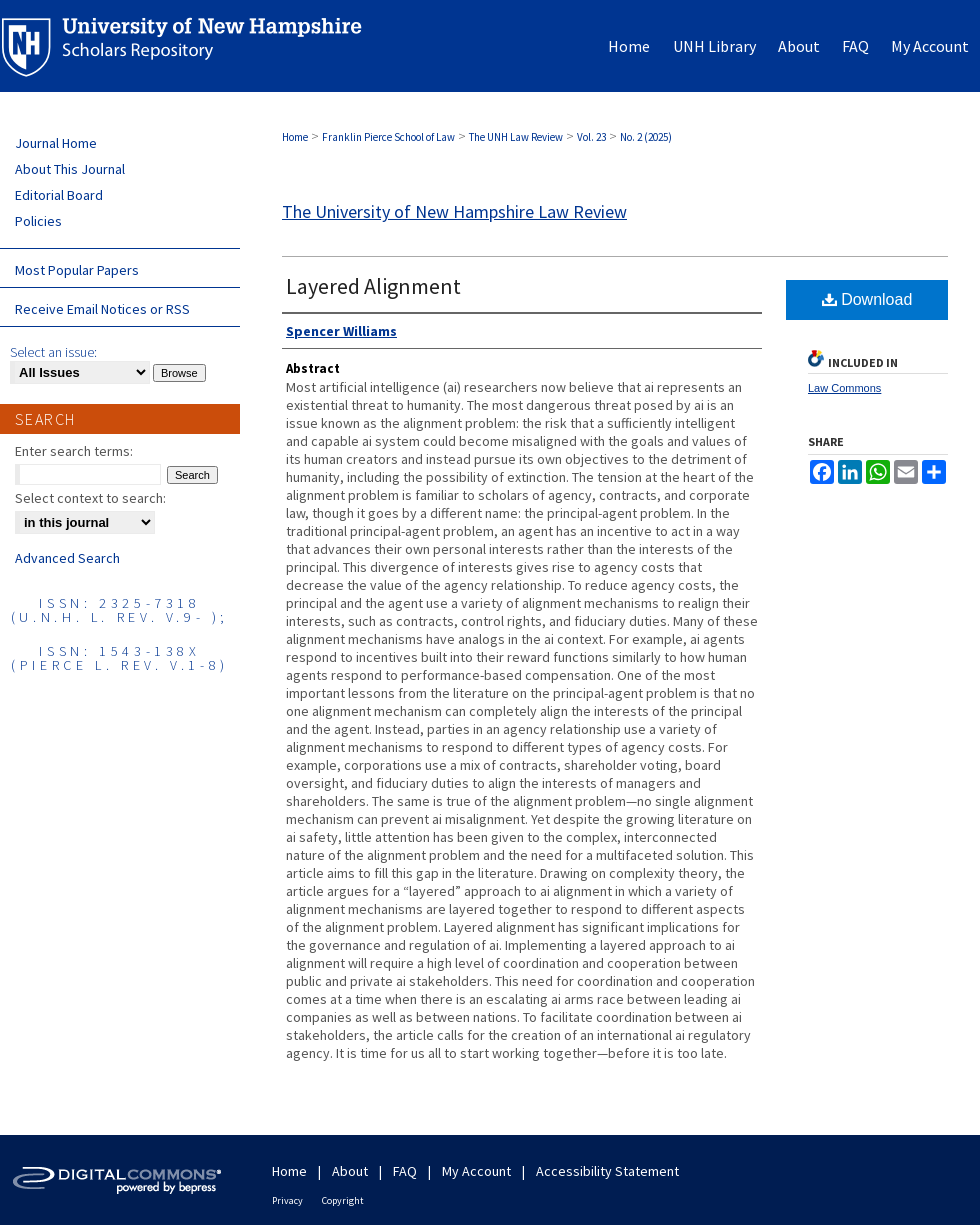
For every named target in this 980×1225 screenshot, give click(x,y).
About (350, 1171)
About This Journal (70, 169)
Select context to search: (90, 498)
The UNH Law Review (516, 137)
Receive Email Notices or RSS (102, 309)
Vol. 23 (591, 137)
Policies (38, 221)
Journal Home (56, 143)
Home (295, 137)
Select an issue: (53, 352)
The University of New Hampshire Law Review (454, 211)
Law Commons (844, 388)
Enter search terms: (74, 451)
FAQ (405, 1171)
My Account (476, 1171)
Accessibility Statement (607, 1171)
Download (867, 299)
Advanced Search (67, 558)
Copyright (343, 1200)
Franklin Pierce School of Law (388, 137)
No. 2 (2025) (646, 137)
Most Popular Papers (77, 270)
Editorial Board (59, 195)
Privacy (287, 1200)
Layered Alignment (373, 286)
